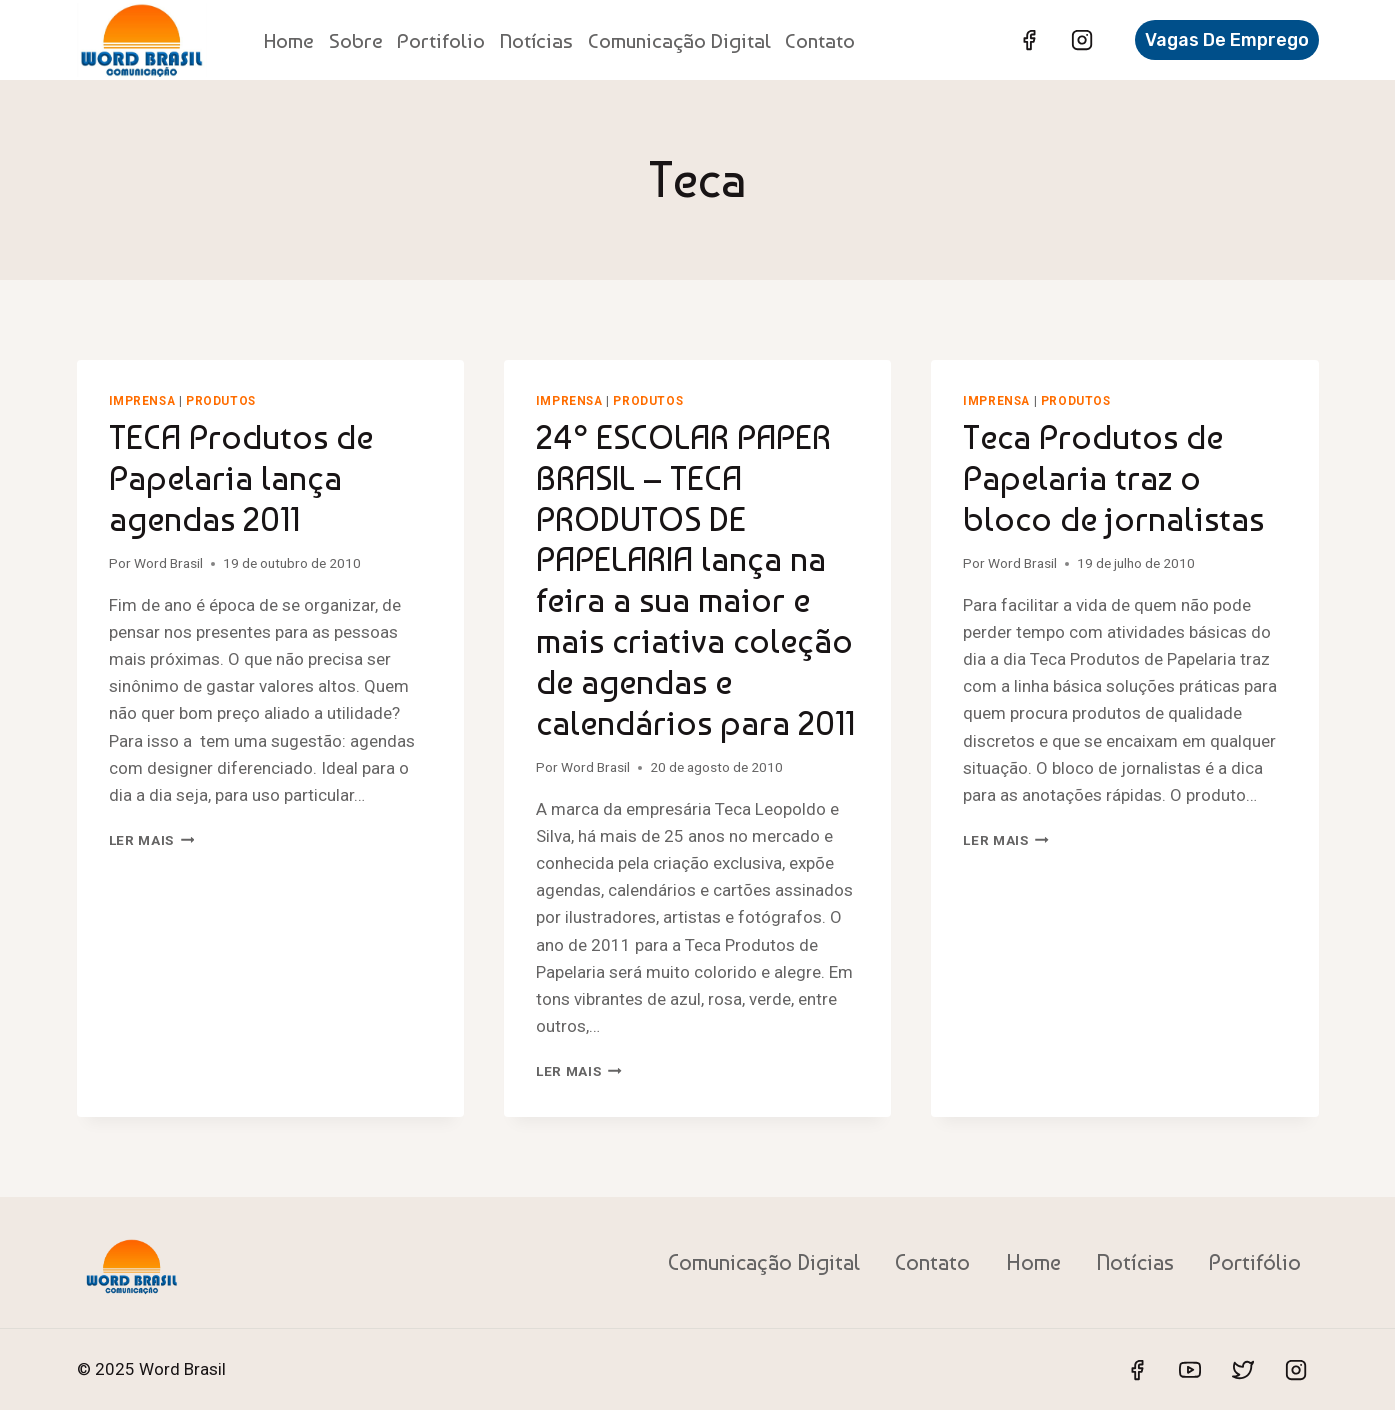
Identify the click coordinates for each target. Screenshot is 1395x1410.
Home (289, 40)
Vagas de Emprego (1227, 40)
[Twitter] (1243, 1370)
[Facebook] (1029, 40)
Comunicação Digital (679, 40)
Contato (820, 40)
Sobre (356, 40)
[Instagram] (1082, 40)
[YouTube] (1190, 1370)
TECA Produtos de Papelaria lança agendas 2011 (241, 478)
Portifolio (441, 40)
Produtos (221, 401)
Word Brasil (168, 563)
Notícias (536, 40)
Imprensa (142, 401)
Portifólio (1255, 1262)
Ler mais (152, 840)
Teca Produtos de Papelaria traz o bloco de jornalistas (1113, 478)
